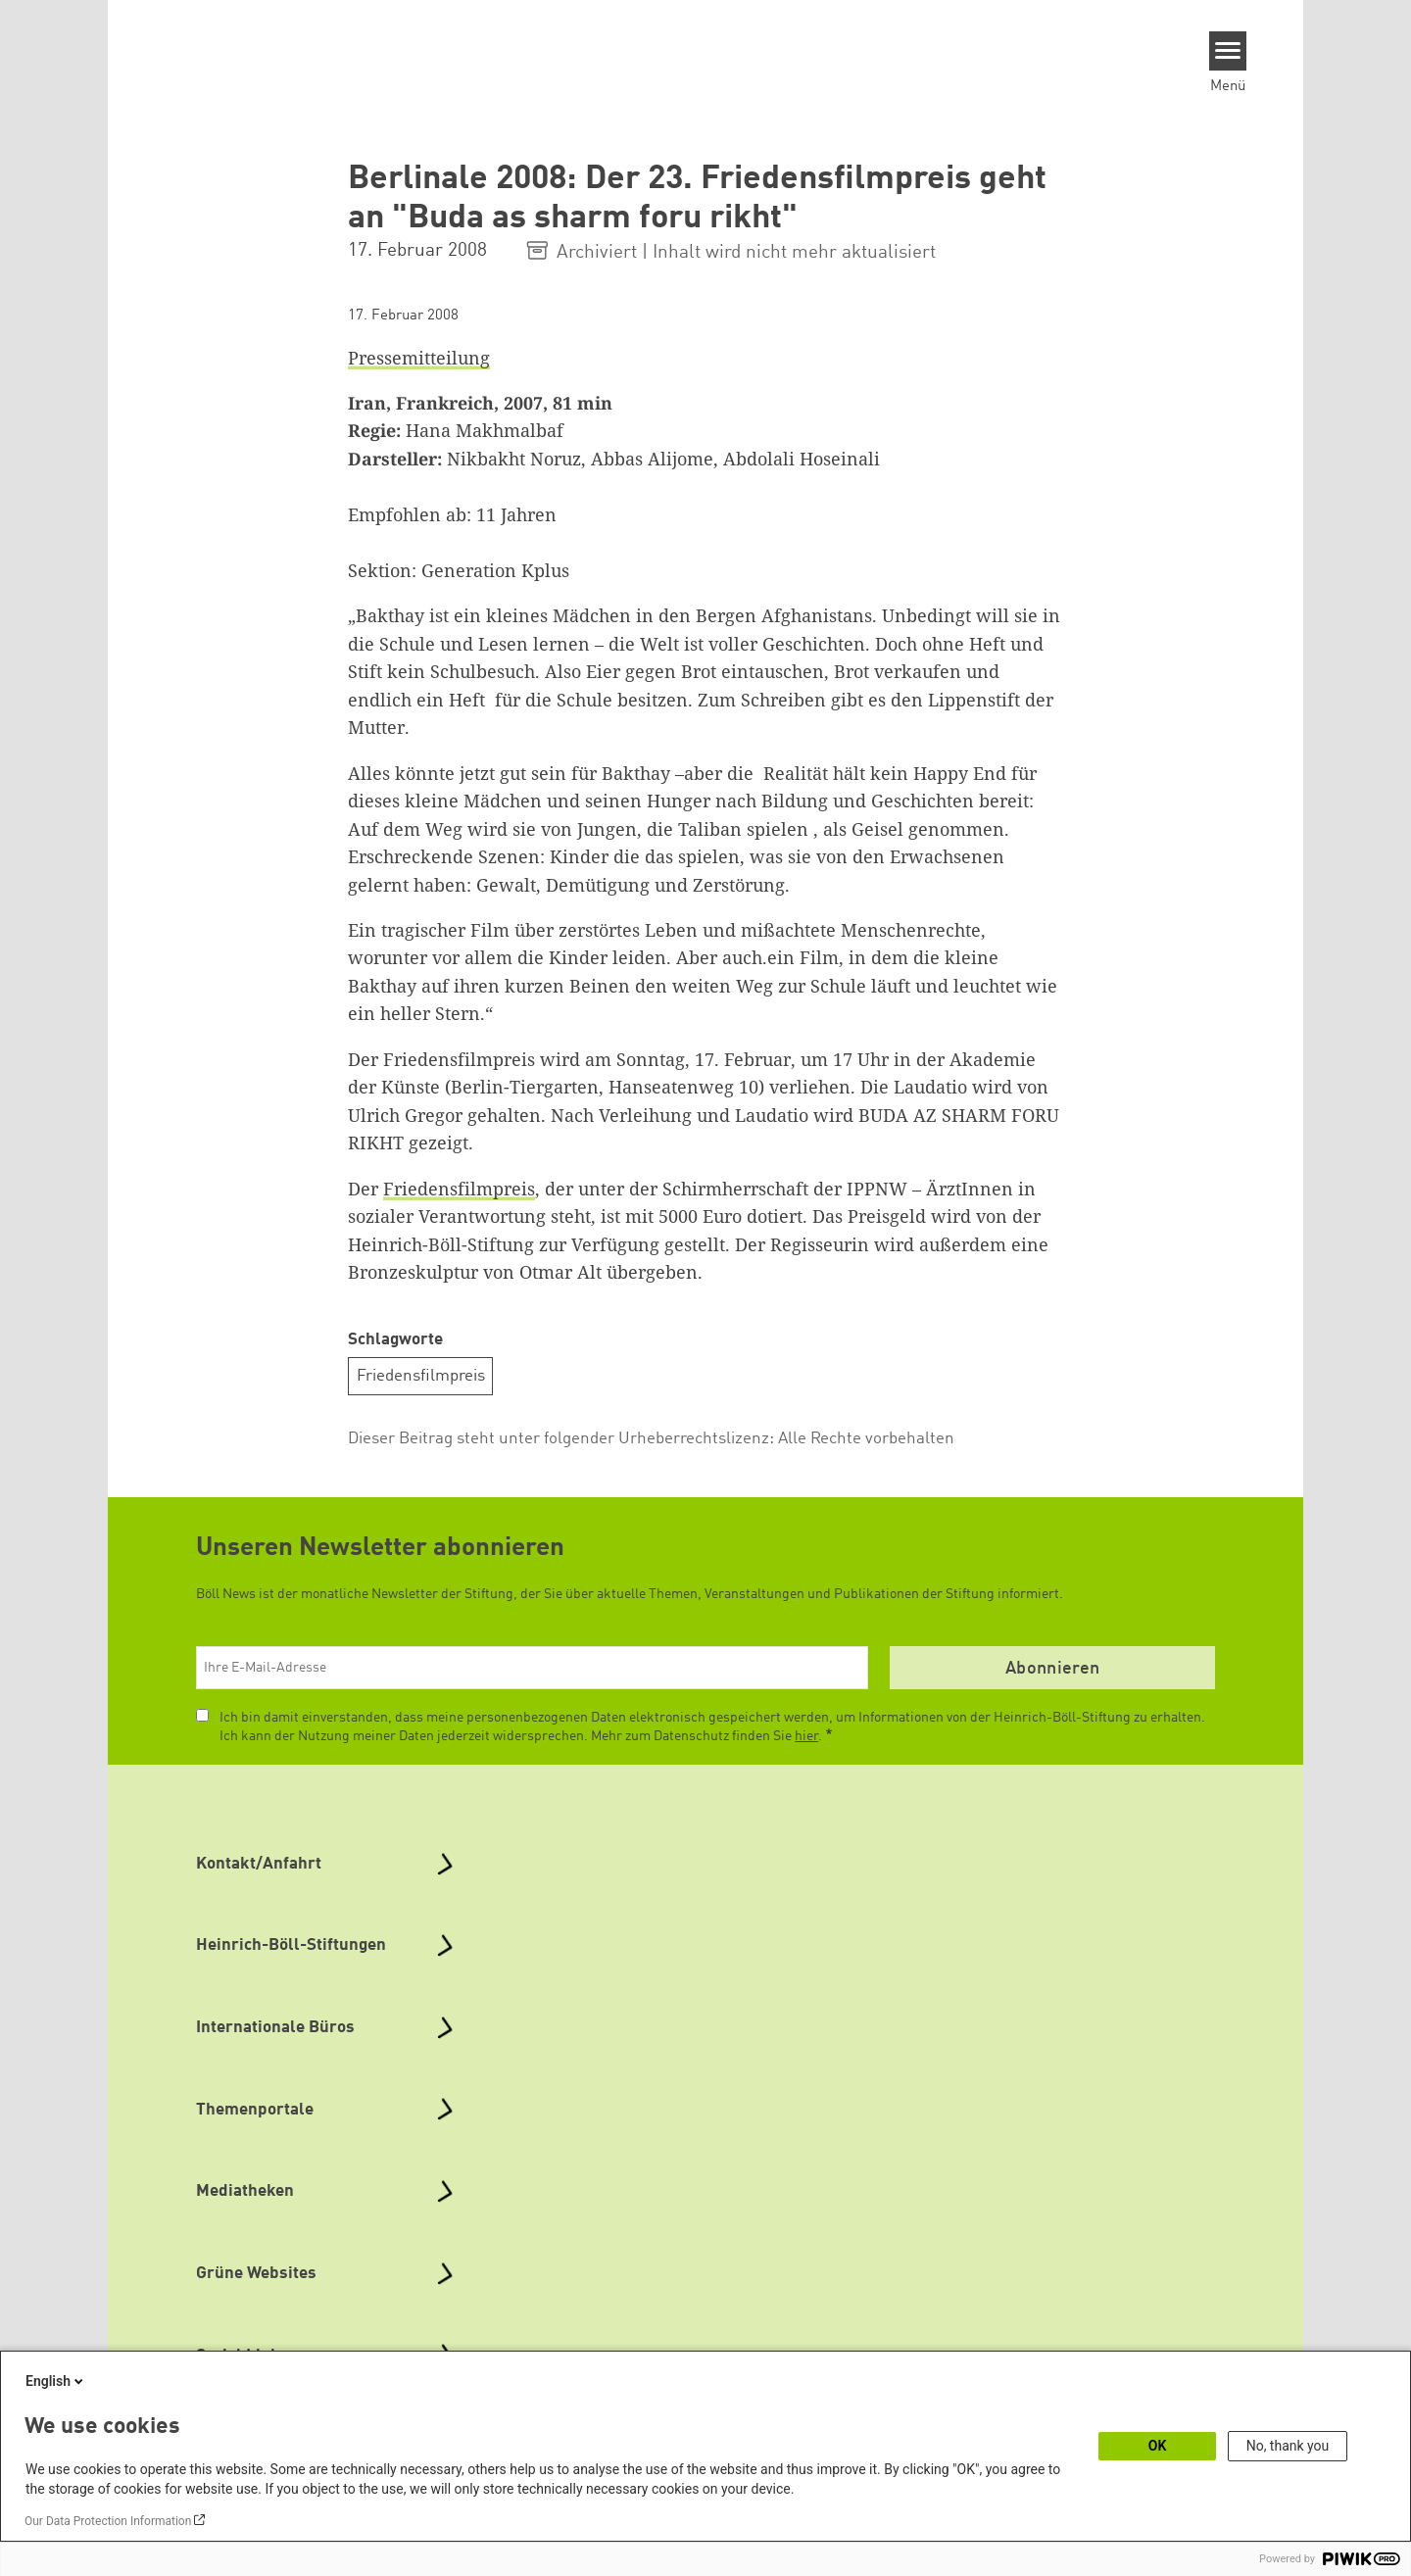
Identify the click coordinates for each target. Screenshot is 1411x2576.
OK (1157, 2446)
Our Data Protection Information (107, 2521)
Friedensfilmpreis (459, 1188)
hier (806, 1736)
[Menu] (1228, 51)
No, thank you (1288, 2446)
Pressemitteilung (419, 357)
